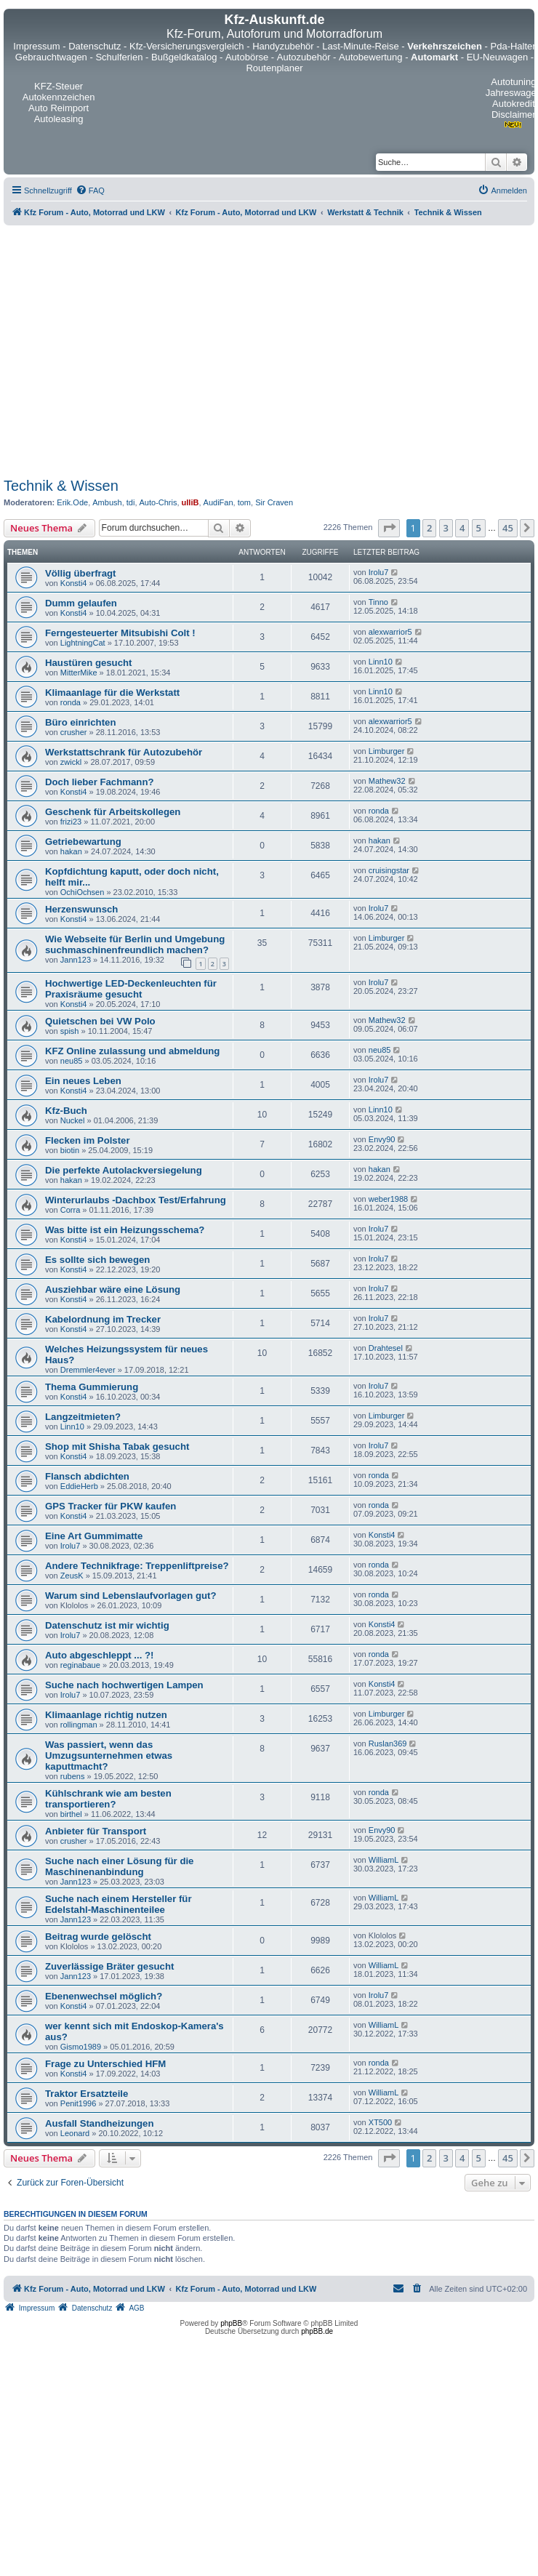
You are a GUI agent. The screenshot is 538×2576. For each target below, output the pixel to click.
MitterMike (78, 672)
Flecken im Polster (87, 1140)
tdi (131, 502)
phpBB (231, 2323)
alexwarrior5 (390, 631)
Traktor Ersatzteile (86, 2093)
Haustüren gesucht (88, 662)
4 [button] (462, 527)
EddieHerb (79, 1486)
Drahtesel (386, 1348)
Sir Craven (274, 502)
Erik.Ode (72, 502)
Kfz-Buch (66, 1110)
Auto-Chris (158, 502)
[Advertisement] (147, 349)
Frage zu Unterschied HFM (105, 2063)
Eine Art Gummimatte (93, 1535)
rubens (72, 1776)
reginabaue (80, 1665)
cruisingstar (389, 870)
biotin (69, 1150)
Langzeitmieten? (83, 1416)
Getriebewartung (83, 841)
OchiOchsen (82, 892)
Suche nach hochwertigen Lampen (124, 1685)
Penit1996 (78, 2103)
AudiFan (218, 502)
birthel (71, 1814)
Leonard (74, 2133)
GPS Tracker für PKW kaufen (110, 1506)
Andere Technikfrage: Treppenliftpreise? (137, 1565)
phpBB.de (317, 2331)
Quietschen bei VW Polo (100, 1021)
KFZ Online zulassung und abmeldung (132, 1051)
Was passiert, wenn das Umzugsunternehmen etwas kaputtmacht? (108, 1755)
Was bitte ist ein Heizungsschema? (124, 1229)
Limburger (387, 751)
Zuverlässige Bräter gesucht (109, 1966)
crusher (73, 732)
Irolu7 (379, 572)
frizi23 (70, 821)
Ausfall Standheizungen (99, 2123)
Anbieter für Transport (95, 1831)
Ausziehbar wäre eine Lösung (112, 1289)
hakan (71, 851)
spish (69, 1031)
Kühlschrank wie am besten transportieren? (108, 1799)
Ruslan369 (388, 1743)
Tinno (378, 602)
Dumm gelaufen (81, 603)
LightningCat (82, 642)
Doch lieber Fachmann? (99, 782)
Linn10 (381, 661)
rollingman (78, 1724)
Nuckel (72, 1120)
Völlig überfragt (80, 573)
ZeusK (72, 1575)
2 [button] (429, 527)
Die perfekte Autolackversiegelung (123, 1170)
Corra (70, 1209)
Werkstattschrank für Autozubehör (123, 752)
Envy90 (382, 1139)
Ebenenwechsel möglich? (103, 1996)
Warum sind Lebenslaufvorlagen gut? (130, 1595)
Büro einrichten (80, 722)
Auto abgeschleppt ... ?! (99, 1655)
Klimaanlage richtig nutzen (106, 1714)
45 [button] (507, 527)
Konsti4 (73, 583)
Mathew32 (387, 781)
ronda (70, 702)
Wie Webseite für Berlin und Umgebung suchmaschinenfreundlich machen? (135, 944)
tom (244, 502)
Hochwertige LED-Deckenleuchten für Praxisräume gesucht (131, 989)
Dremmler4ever (88, 1369)
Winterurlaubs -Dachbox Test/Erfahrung (135, 1200)
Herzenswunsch (81, 909)
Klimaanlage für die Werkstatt (112, 692)
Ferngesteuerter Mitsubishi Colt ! (120, 632)
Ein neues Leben (83, 1080)
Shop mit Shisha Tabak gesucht (117, 1446)
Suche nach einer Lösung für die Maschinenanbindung (119, 1866)
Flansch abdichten (87, 1476)
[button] (389, 528)
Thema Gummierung (91, 1386)
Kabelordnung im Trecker (103, 1319)
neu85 (71, 1060)
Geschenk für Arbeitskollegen (112, 811)
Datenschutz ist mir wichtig (107, 1625)
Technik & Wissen (61, 486)
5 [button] (478, 527)
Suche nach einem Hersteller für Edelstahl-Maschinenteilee (118, 1904)
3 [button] (446, 527)
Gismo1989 (80, 2046)
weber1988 (388, 1199)
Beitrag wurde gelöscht (98, 1936)
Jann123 (75, 959)
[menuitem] (90, 190)
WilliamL (384, 1859)
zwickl (70, 762)
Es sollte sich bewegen (97, 1259)
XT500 (380, 2122)
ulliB (190, 502)
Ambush (106, 502)
